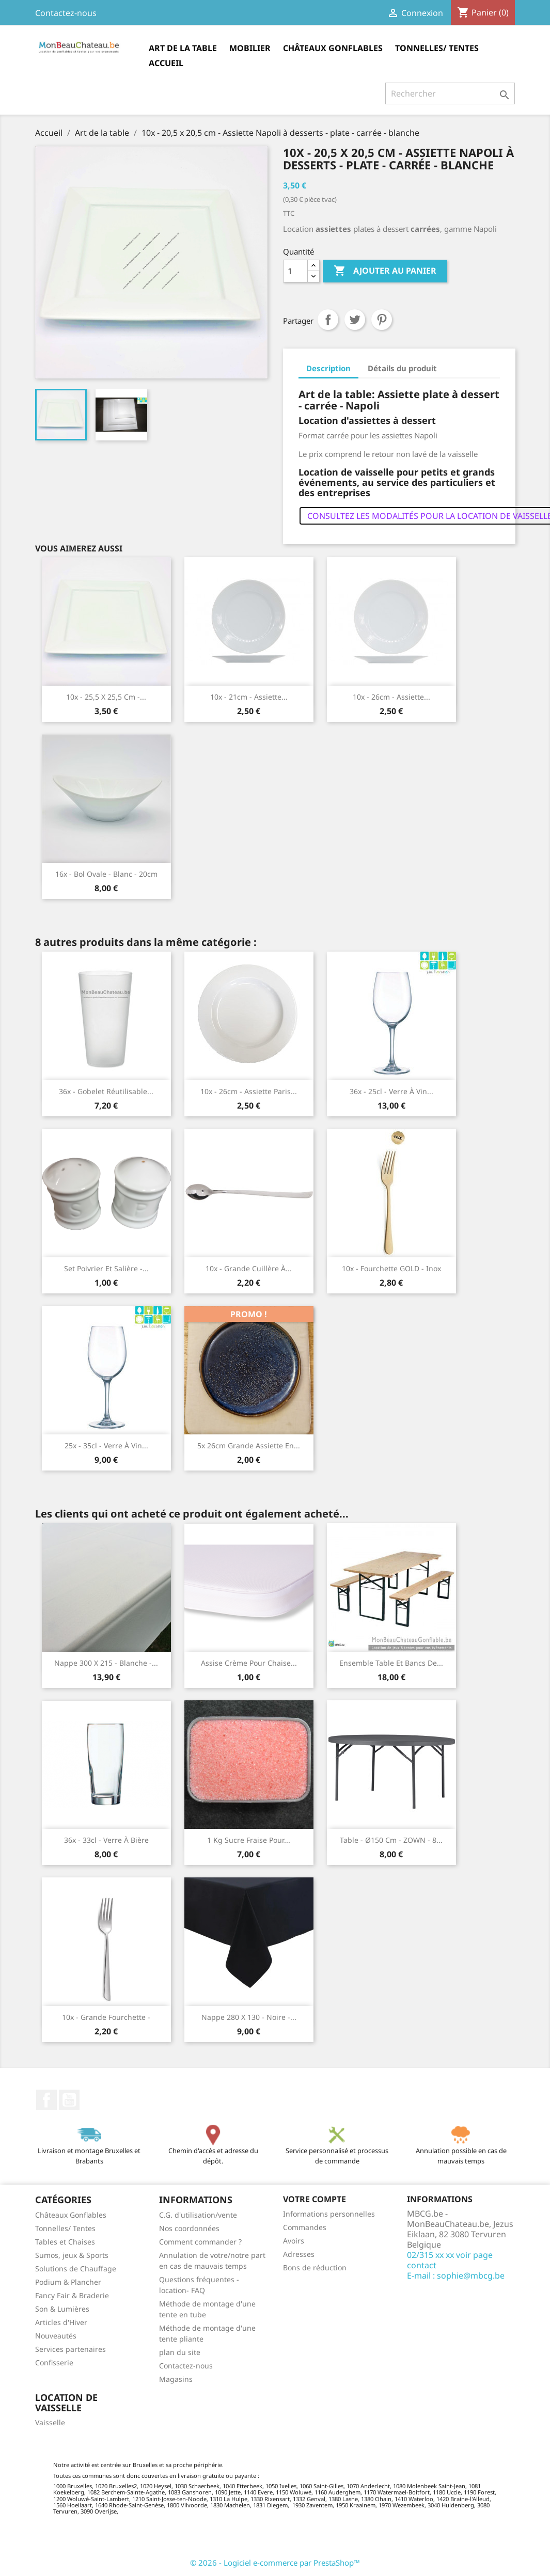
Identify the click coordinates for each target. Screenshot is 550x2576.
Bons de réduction (315, 2267)
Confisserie (54, 2362)
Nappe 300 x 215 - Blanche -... (106, 1663)
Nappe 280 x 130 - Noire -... (248, 2017)
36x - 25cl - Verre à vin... (391, 1091)
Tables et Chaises (65, 2242)
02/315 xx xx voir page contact (450, 2260)
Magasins (176, 2379)
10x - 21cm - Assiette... (249, 697)
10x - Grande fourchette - (106, 2017)
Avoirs (293, 2241)
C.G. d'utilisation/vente (198, 2215)
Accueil (166, 63)
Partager (328, 319)
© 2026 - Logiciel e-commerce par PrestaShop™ (275, 2562)
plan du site (179, 2352)
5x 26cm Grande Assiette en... (248, 1445)
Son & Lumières (62, 2309)
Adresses (299, 2254)
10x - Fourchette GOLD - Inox (391, 1268)
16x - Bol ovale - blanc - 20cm (106, 874)
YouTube (69, 2100)
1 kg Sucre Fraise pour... (248, 1840)
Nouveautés (55, 2336)
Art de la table (183, 48)
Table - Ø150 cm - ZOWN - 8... (391, 1840)
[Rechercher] (450, 93)
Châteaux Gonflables (333, 48)
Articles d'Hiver (61, 2322)
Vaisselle (50, 2422)
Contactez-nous (66, 13)
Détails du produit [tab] (402, 368)
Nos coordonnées (189, 2228)
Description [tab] (328, 368)
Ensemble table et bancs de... (391, 1663)
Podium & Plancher (68, 2282)
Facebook (46, 2100)
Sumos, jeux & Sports (71, 2255)
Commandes (304, 2227)
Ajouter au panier (385, 271)
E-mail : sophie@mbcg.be (456, 2275)
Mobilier (250, 48)
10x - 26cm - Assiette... (391, 697)
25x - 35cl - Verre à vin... (106, 1445)
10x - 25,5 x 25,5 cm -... (106, 697)
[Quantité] (295, 271)
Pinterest (381, 319)
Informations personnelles (329, 2214)
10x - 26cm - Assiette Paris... (248, 1091)
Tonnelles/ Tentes (437, 48)
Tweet (354, 319)
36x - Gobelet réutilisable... (106, 1091)
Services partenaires (70, 2349)
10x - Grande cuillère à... (249, 1268)
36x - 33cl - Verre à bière (106, 1840)
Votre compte (314, 2199)
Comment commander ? (200, 2242)
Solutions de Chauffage (75, 2268)
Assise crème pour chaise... (249, 1663)
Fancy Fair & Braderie (72, 2295)
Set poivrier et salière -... (106, 1268)
